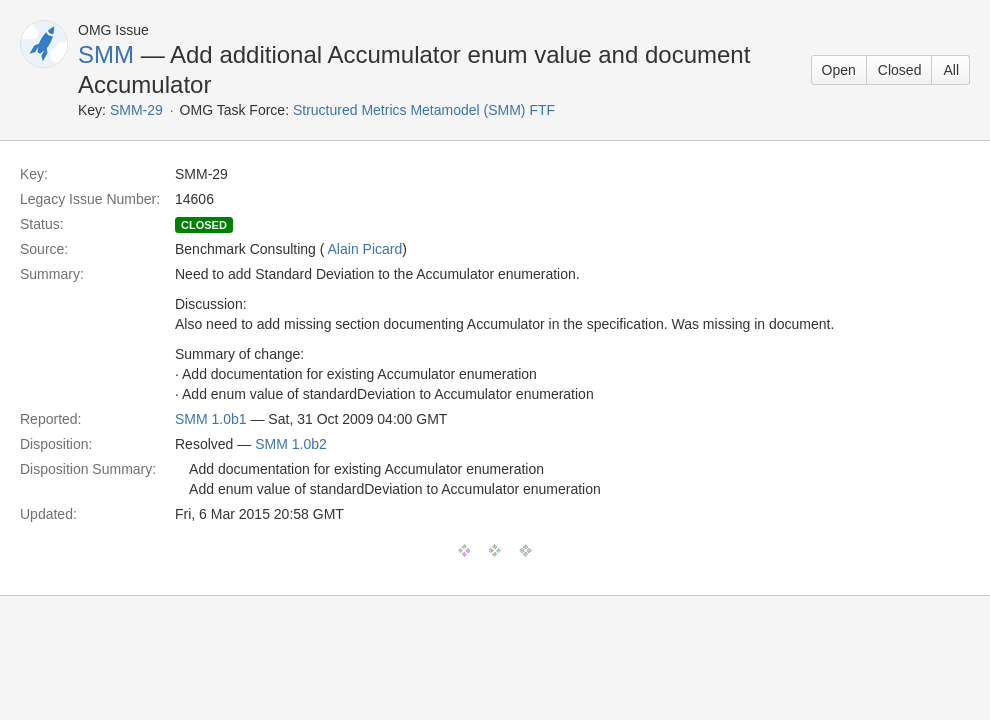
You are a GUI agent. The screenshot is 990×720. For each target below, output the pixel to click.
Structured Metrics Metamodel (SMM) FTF (424, 110)
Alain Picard (365, 249)
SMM (106, 54)
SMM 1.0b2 (291, 444)
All (951, 70)
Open (839, 70)
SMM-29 (136, 110)
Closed (900, 70)
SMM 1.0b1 (211, 419)
